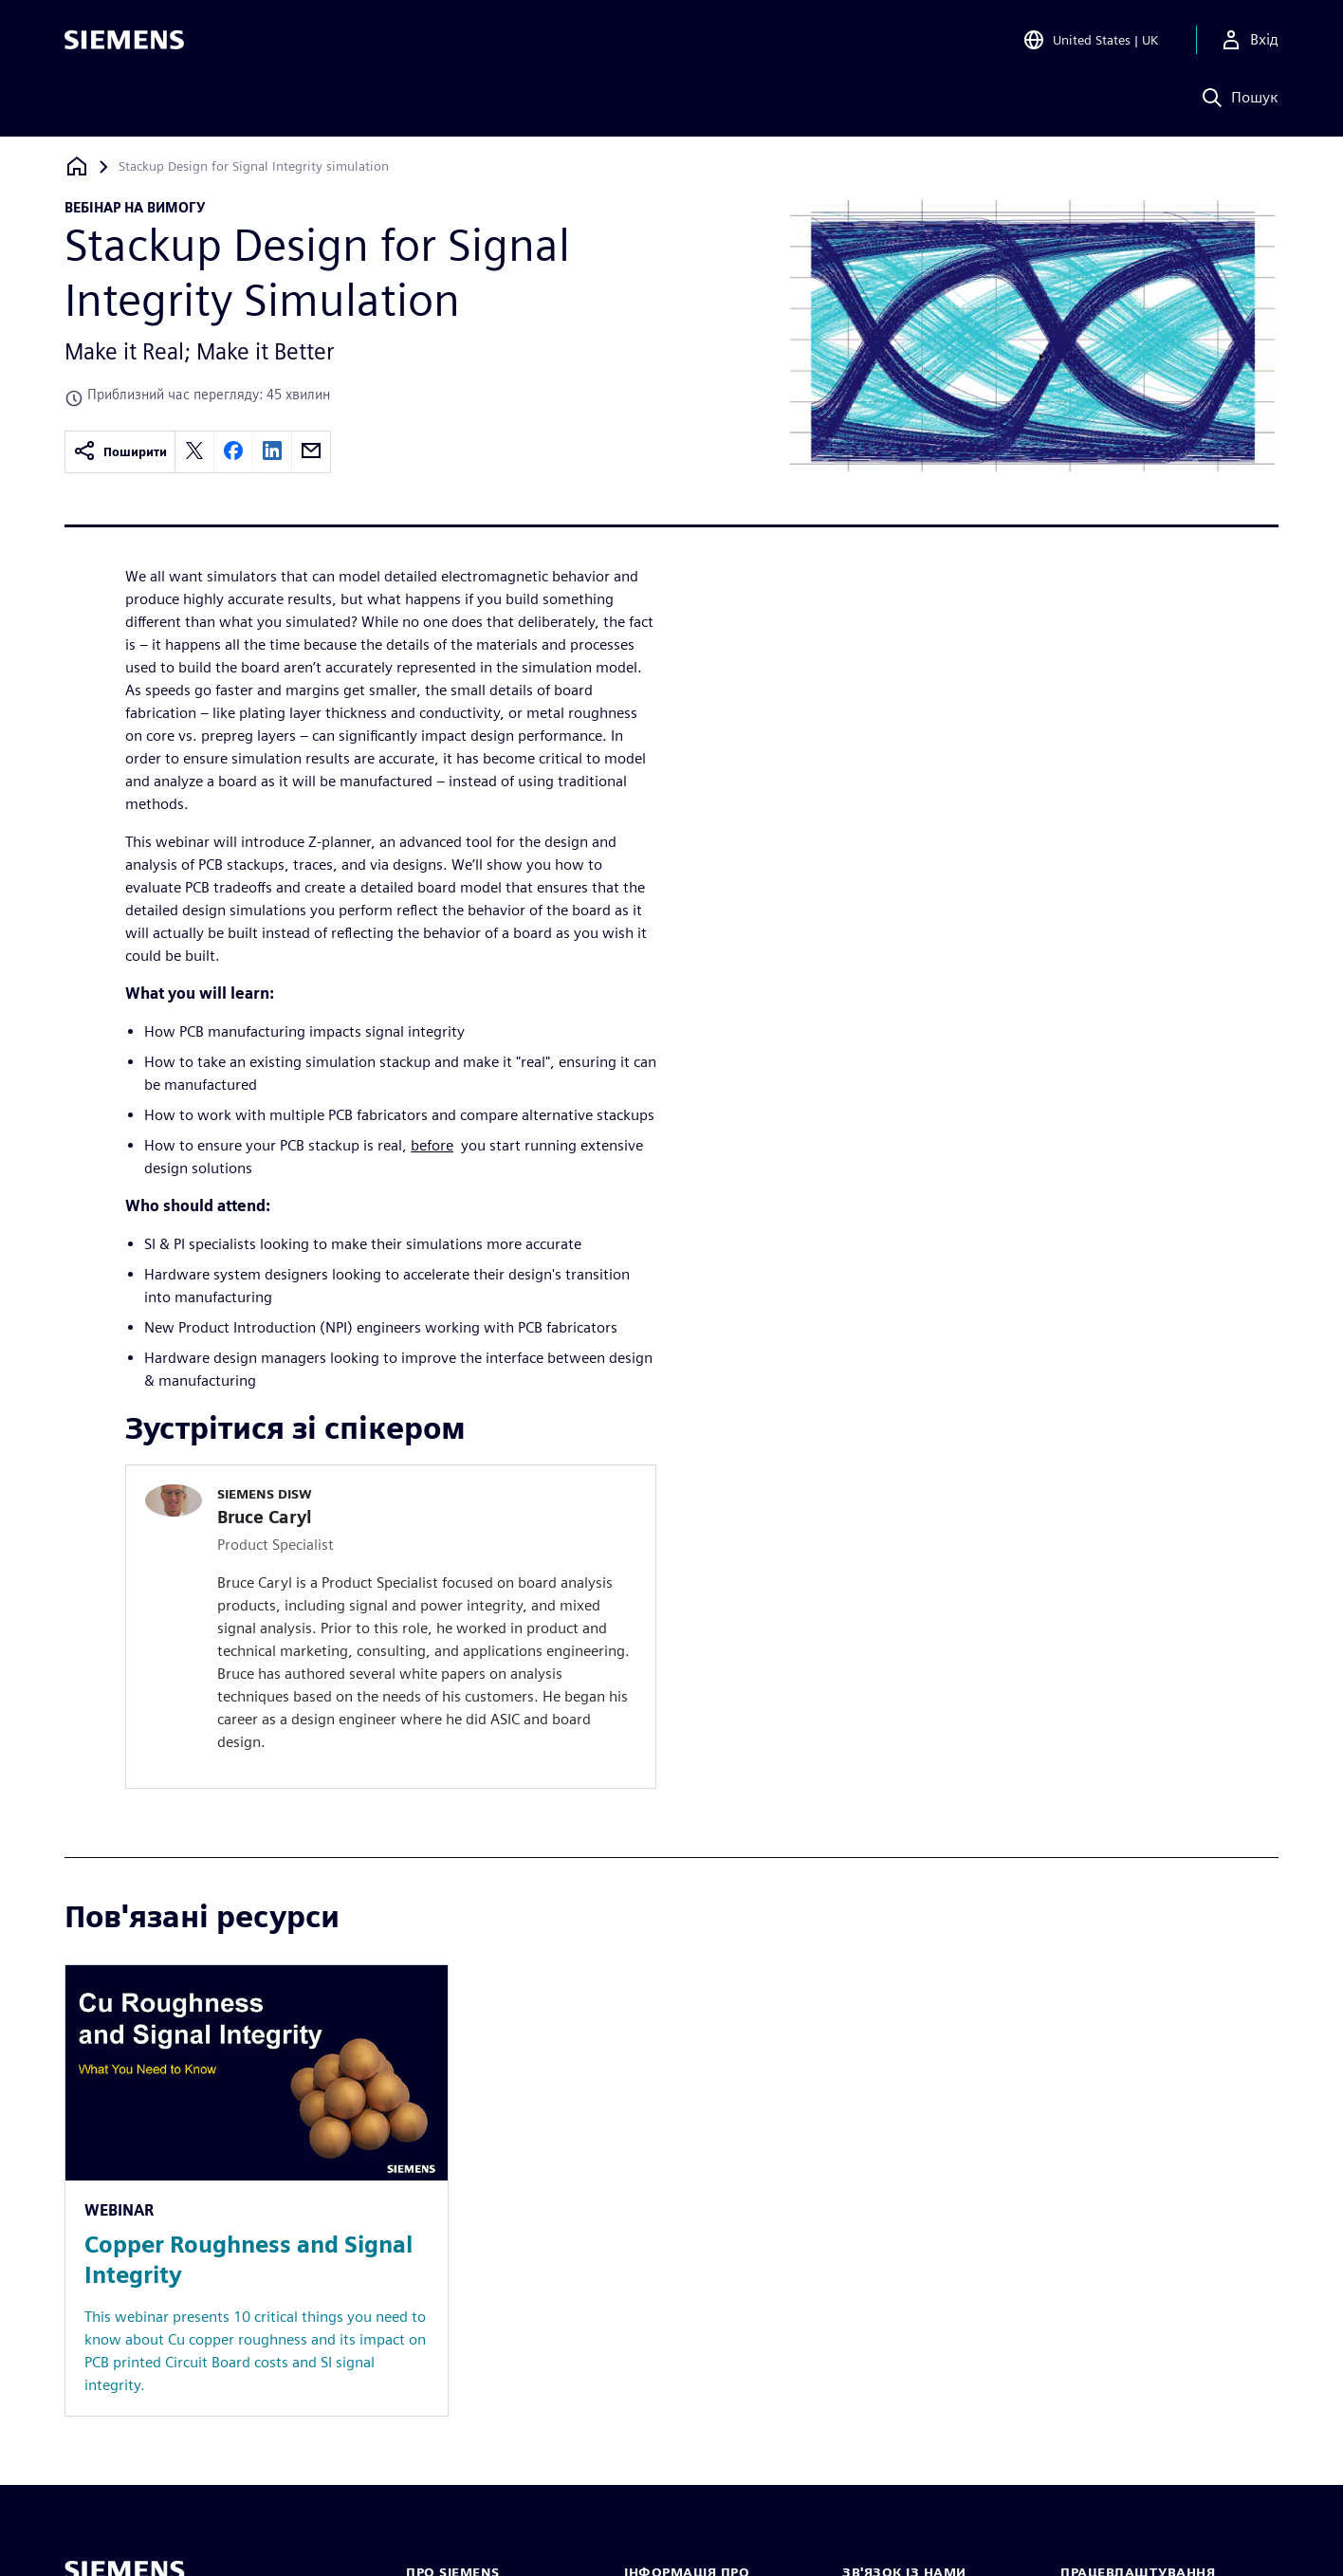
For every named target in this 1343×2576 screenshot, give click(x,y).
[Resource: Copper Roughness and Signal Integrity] (256, 2190)
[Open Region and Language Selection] (1090, 42)
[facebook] (233, 452)
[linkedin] (272, 452)
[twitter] (194, 452)
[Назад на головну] (76, 166)
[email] (311, 452)
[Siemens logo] (124, 41)
